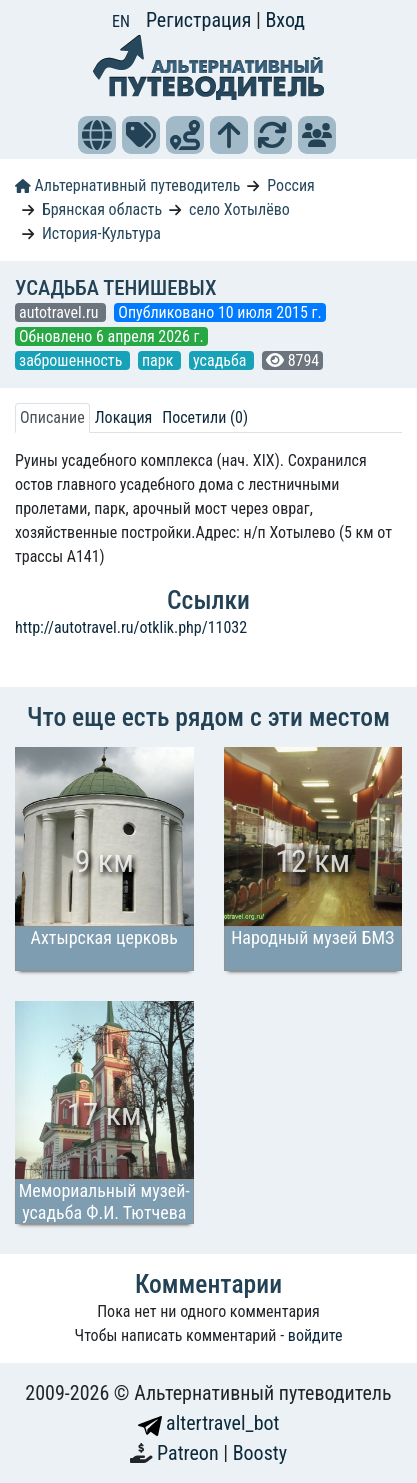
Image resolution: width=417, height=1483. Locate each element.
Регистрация (201, 20)
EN (121, 21)
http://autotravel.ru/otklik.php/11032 (131, 627)
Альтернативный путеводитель (127, 185)
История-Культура (101, 233)
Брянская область (102, 209)
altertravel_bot (209, 1423)
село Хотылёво (239, 209)
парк (159, 360)
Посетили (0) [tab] (205, 417)
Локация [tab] (124, 417)
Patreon (190, 1453)
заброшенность (72, 360)
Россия (290, 185)
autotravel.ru (60, 312)
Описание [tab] (52, 417)
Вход (285, 20)
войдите (315, 1335)
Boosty (260, 1453)
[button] (97, 135)
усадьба (221, 360)
